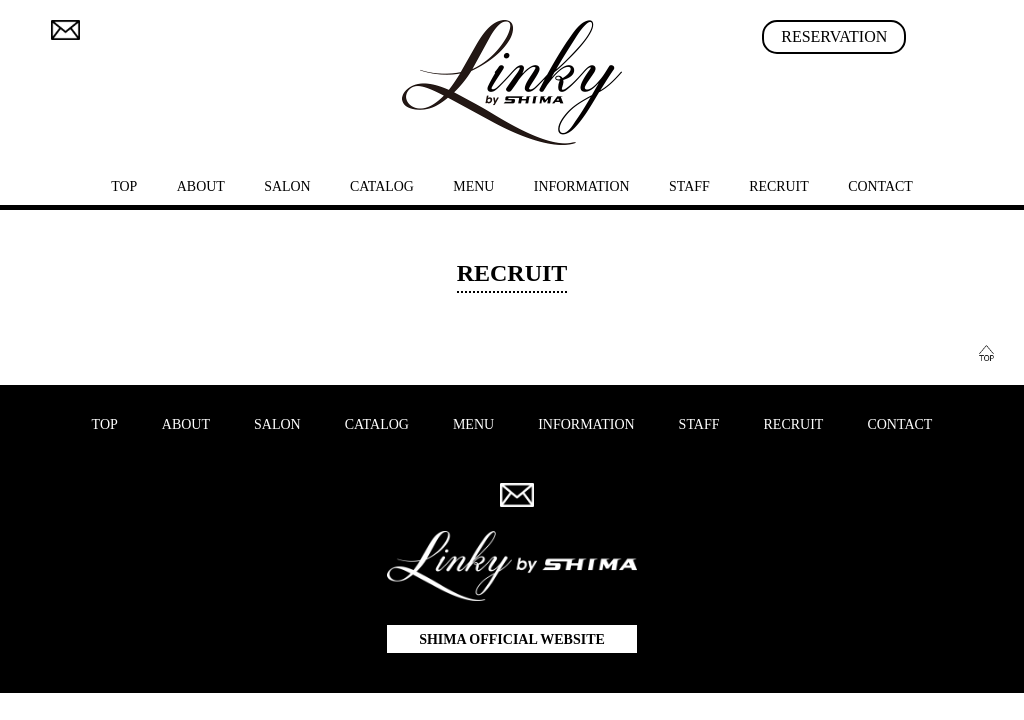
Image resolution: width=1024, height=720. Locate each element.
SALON (287, 186)
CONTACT (880, 186)
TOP (124, 186)
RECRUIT (779, 186)
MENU (473, 186)
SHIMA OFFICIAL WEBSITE (512, 639)
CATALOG (382, 186)
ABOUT (201, 186)
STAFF (689, 186)
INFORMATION (582, 186)
